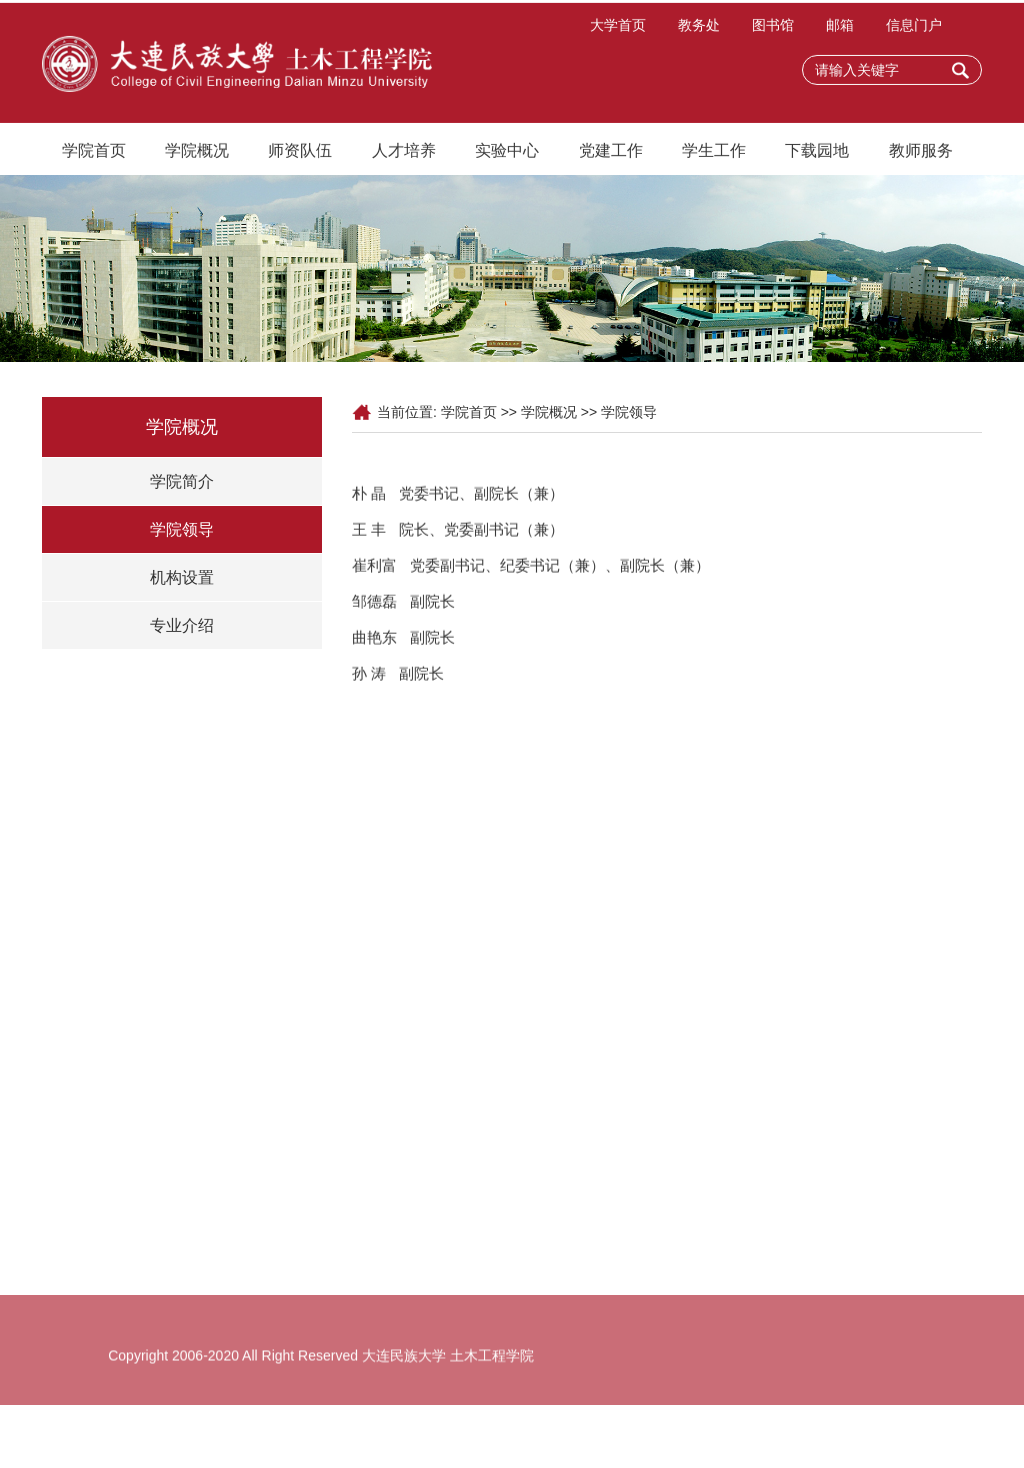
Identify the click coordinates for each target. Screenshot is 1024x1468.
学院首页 (94, 154)
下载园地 (817, 154)
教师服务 (921, 154)
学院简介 (182, 481)
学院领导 (182, 529)
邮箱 (840, 29)
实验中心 (507, 154)
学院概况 (197, 154)
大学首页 (618, 29)
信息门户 (914, 29)
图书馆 (773, 29)
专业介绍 (182, 625)
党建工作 (611, 154)
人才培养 (404, 154)
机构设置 (182, 577)
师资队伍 (300, 154)
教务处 (699, 29)
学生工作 (714, 154)
